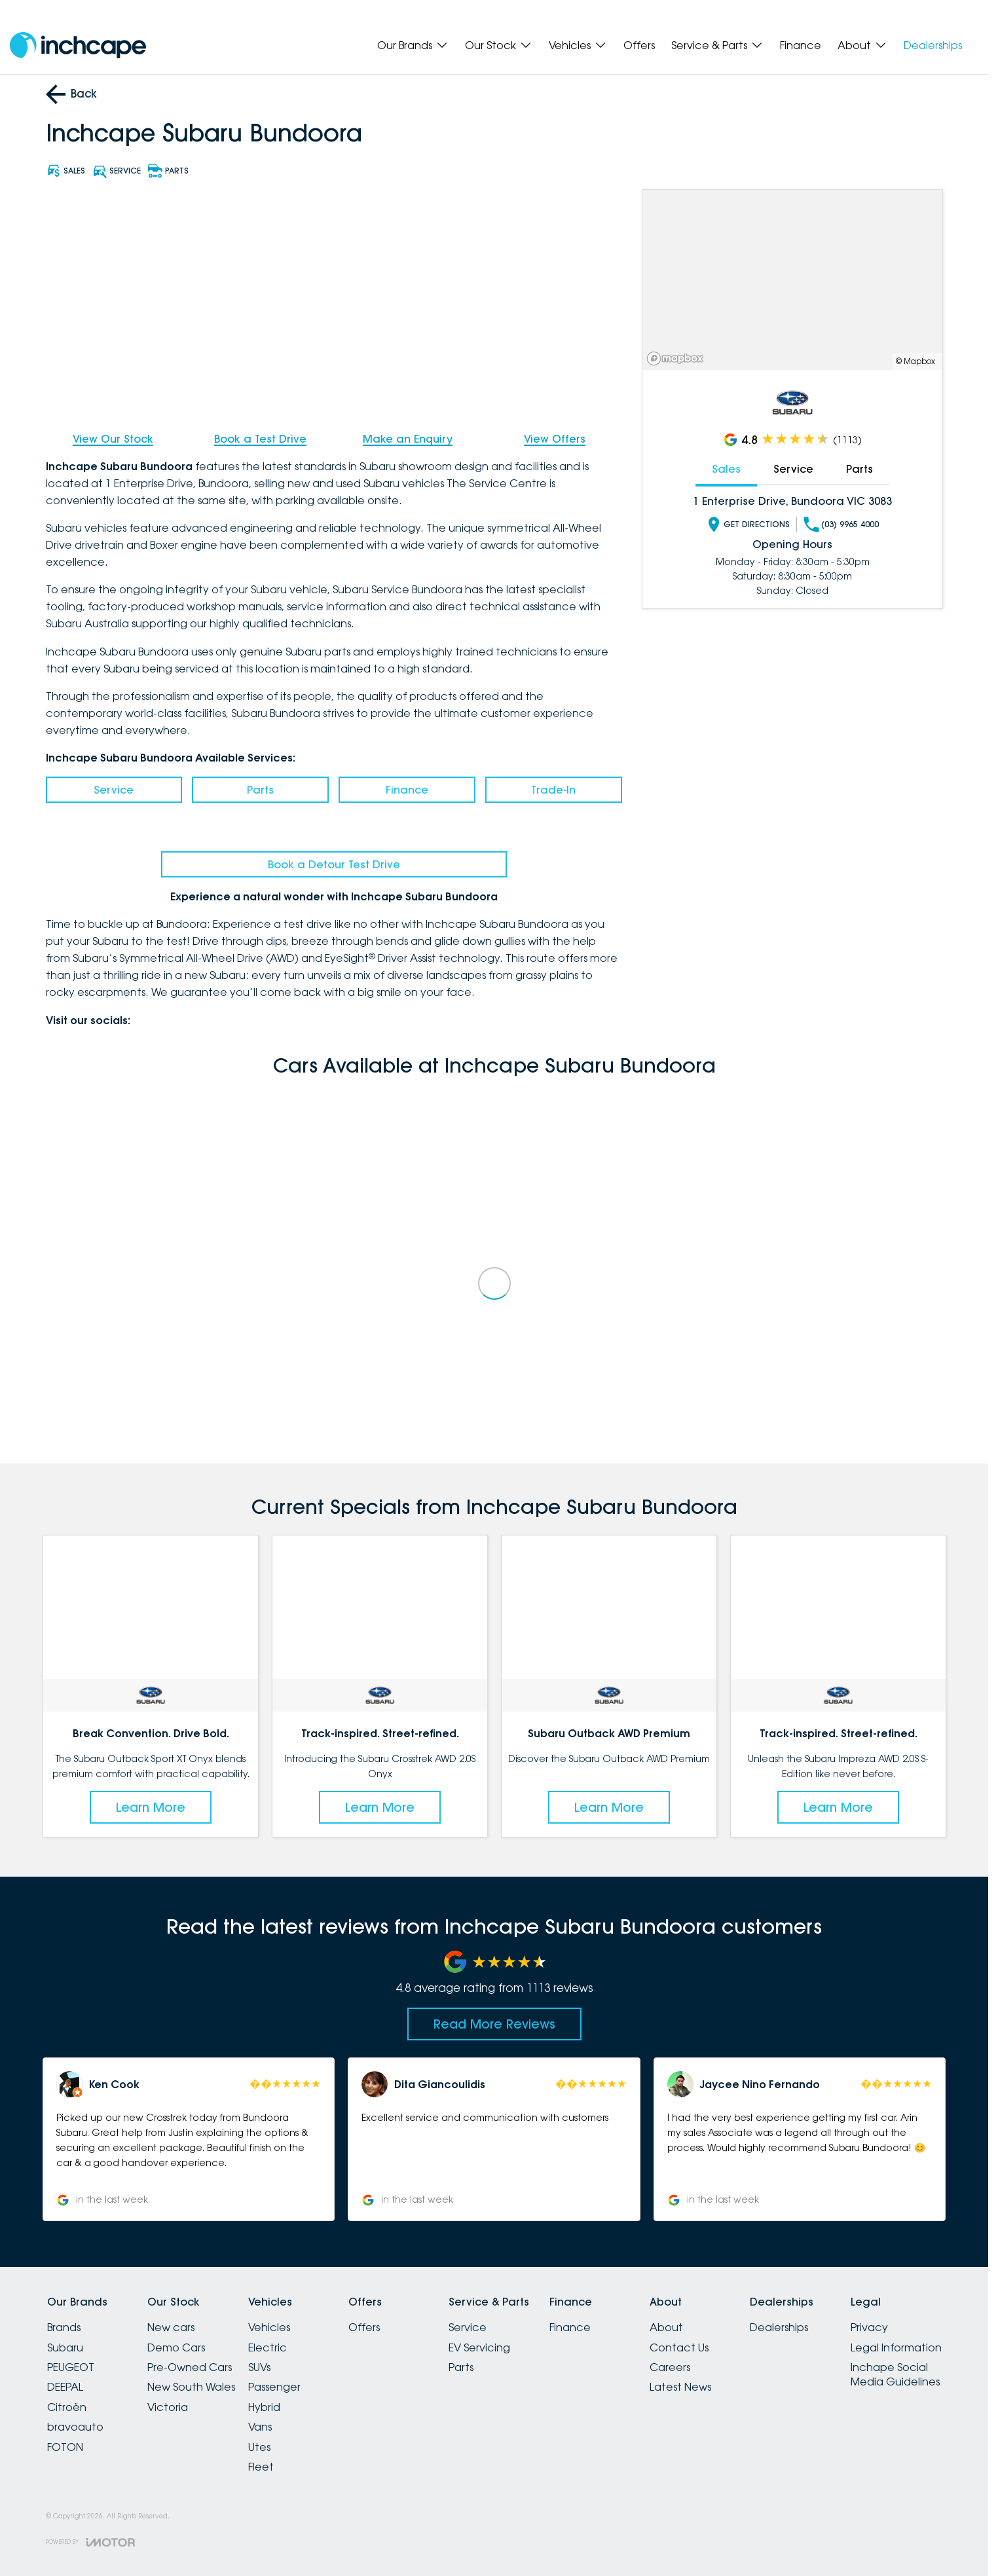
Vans (260, 2426)
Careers (670, 2367)
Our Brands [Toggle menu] (413, 45)
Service (114, 789)
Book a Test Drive (260, 438)
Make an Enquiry (408, 438)
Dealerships (933, 45)
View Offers (554, 438)
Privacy (869, 2327)
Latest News (680, 2386)
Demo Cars (176, 2347)
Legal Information (896, 2347)
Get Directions (748, 524)
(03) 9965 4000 (841, 524)
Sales (726, 468)
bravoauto (75, 2426)
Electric (267, 2347)
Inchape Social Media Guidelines (895, 2374)
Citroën (66, 2407)
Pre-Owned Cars (189, 2367)
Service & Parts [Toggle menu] (717, 45)
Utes (259, 2447)
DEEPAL (65, 2386)
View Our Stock (113, 438)
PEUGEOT (70, 2367)
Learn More (150, 1807)
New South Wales (191, 2386)
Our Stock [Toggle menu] (498, 45)
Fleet (261, 2466)
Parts (260, 789)
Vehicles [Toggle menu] (578, 45)
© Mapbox (915, 361)
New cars (170, 2327)
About (666, 2327)
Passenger (274, 2386)
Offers (639, 45)
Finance (800, 45)
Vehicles (269, 2327)
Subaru (65, 2347)
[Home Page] (78, 45)
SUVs (259, 2367)
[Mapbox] (678, 358)
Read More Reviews (494, 2024)
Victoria (167, 2407)
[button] (189, 2139)
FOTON (65, 2447)
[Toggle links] (90, 2542)
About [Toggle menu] (862, 45)
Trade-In (553, 789)
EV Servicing (479, 2347)
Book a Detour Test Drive (334, 864)
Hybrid (264, 2407)
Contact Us (679, 2347)
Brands (64, 2327)
